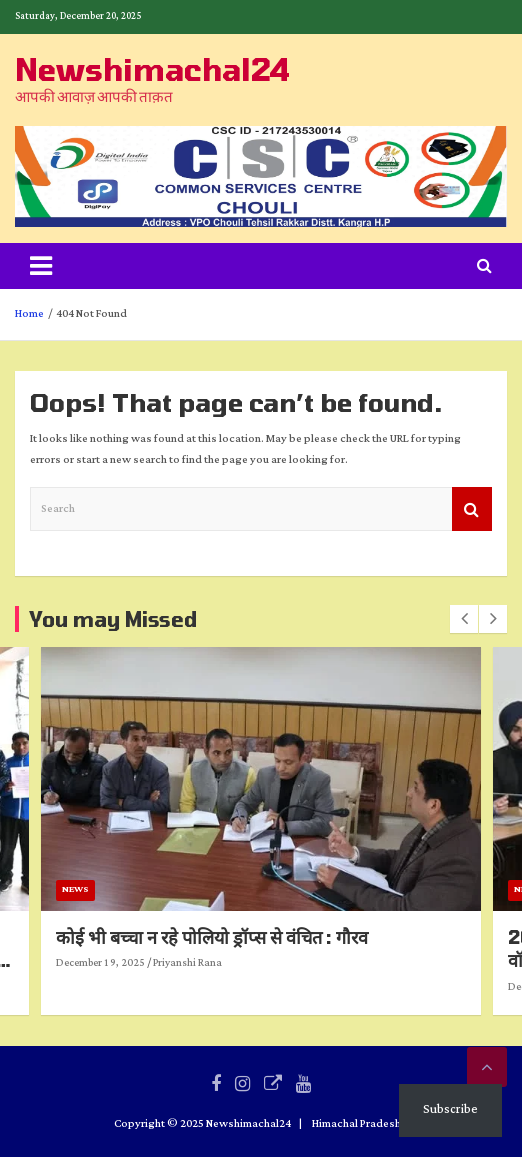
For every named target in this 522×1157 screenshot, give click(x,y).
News (218, 890)
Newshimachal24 (152, 69)
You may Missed (113, 619)
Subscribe (450, 1109)
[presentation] (464, 619)
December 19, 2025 (243, 964)
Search (472, 509)
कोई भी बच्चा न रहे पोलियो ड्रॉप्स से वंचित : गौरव (355, 937)
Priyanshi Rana (330, 964)
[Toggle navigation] (41, 266)
